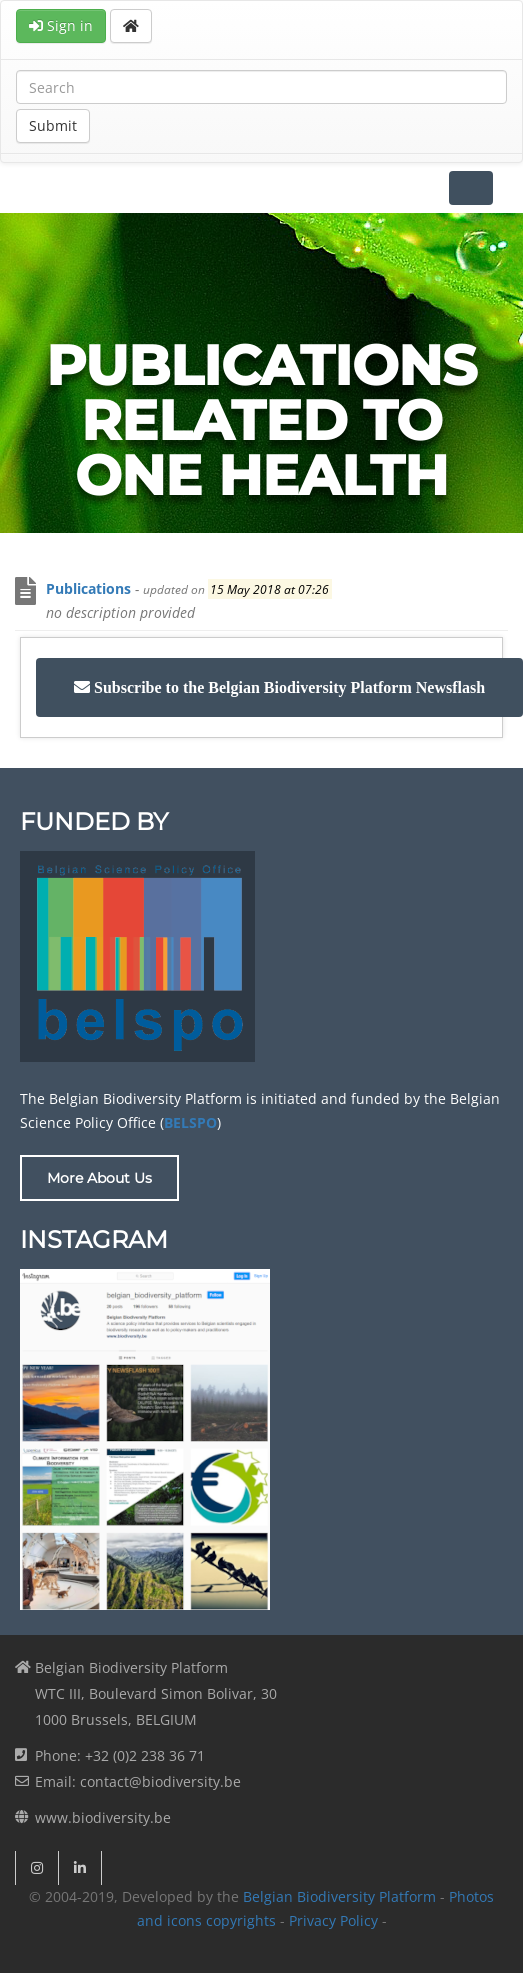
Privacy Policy (333, 1920)
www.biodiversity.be (103, 1817)
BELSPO (190, 1122)
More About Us (99, 1178)
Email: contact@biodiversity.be (138, 1781)
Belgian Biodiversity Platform (339, 1896)
